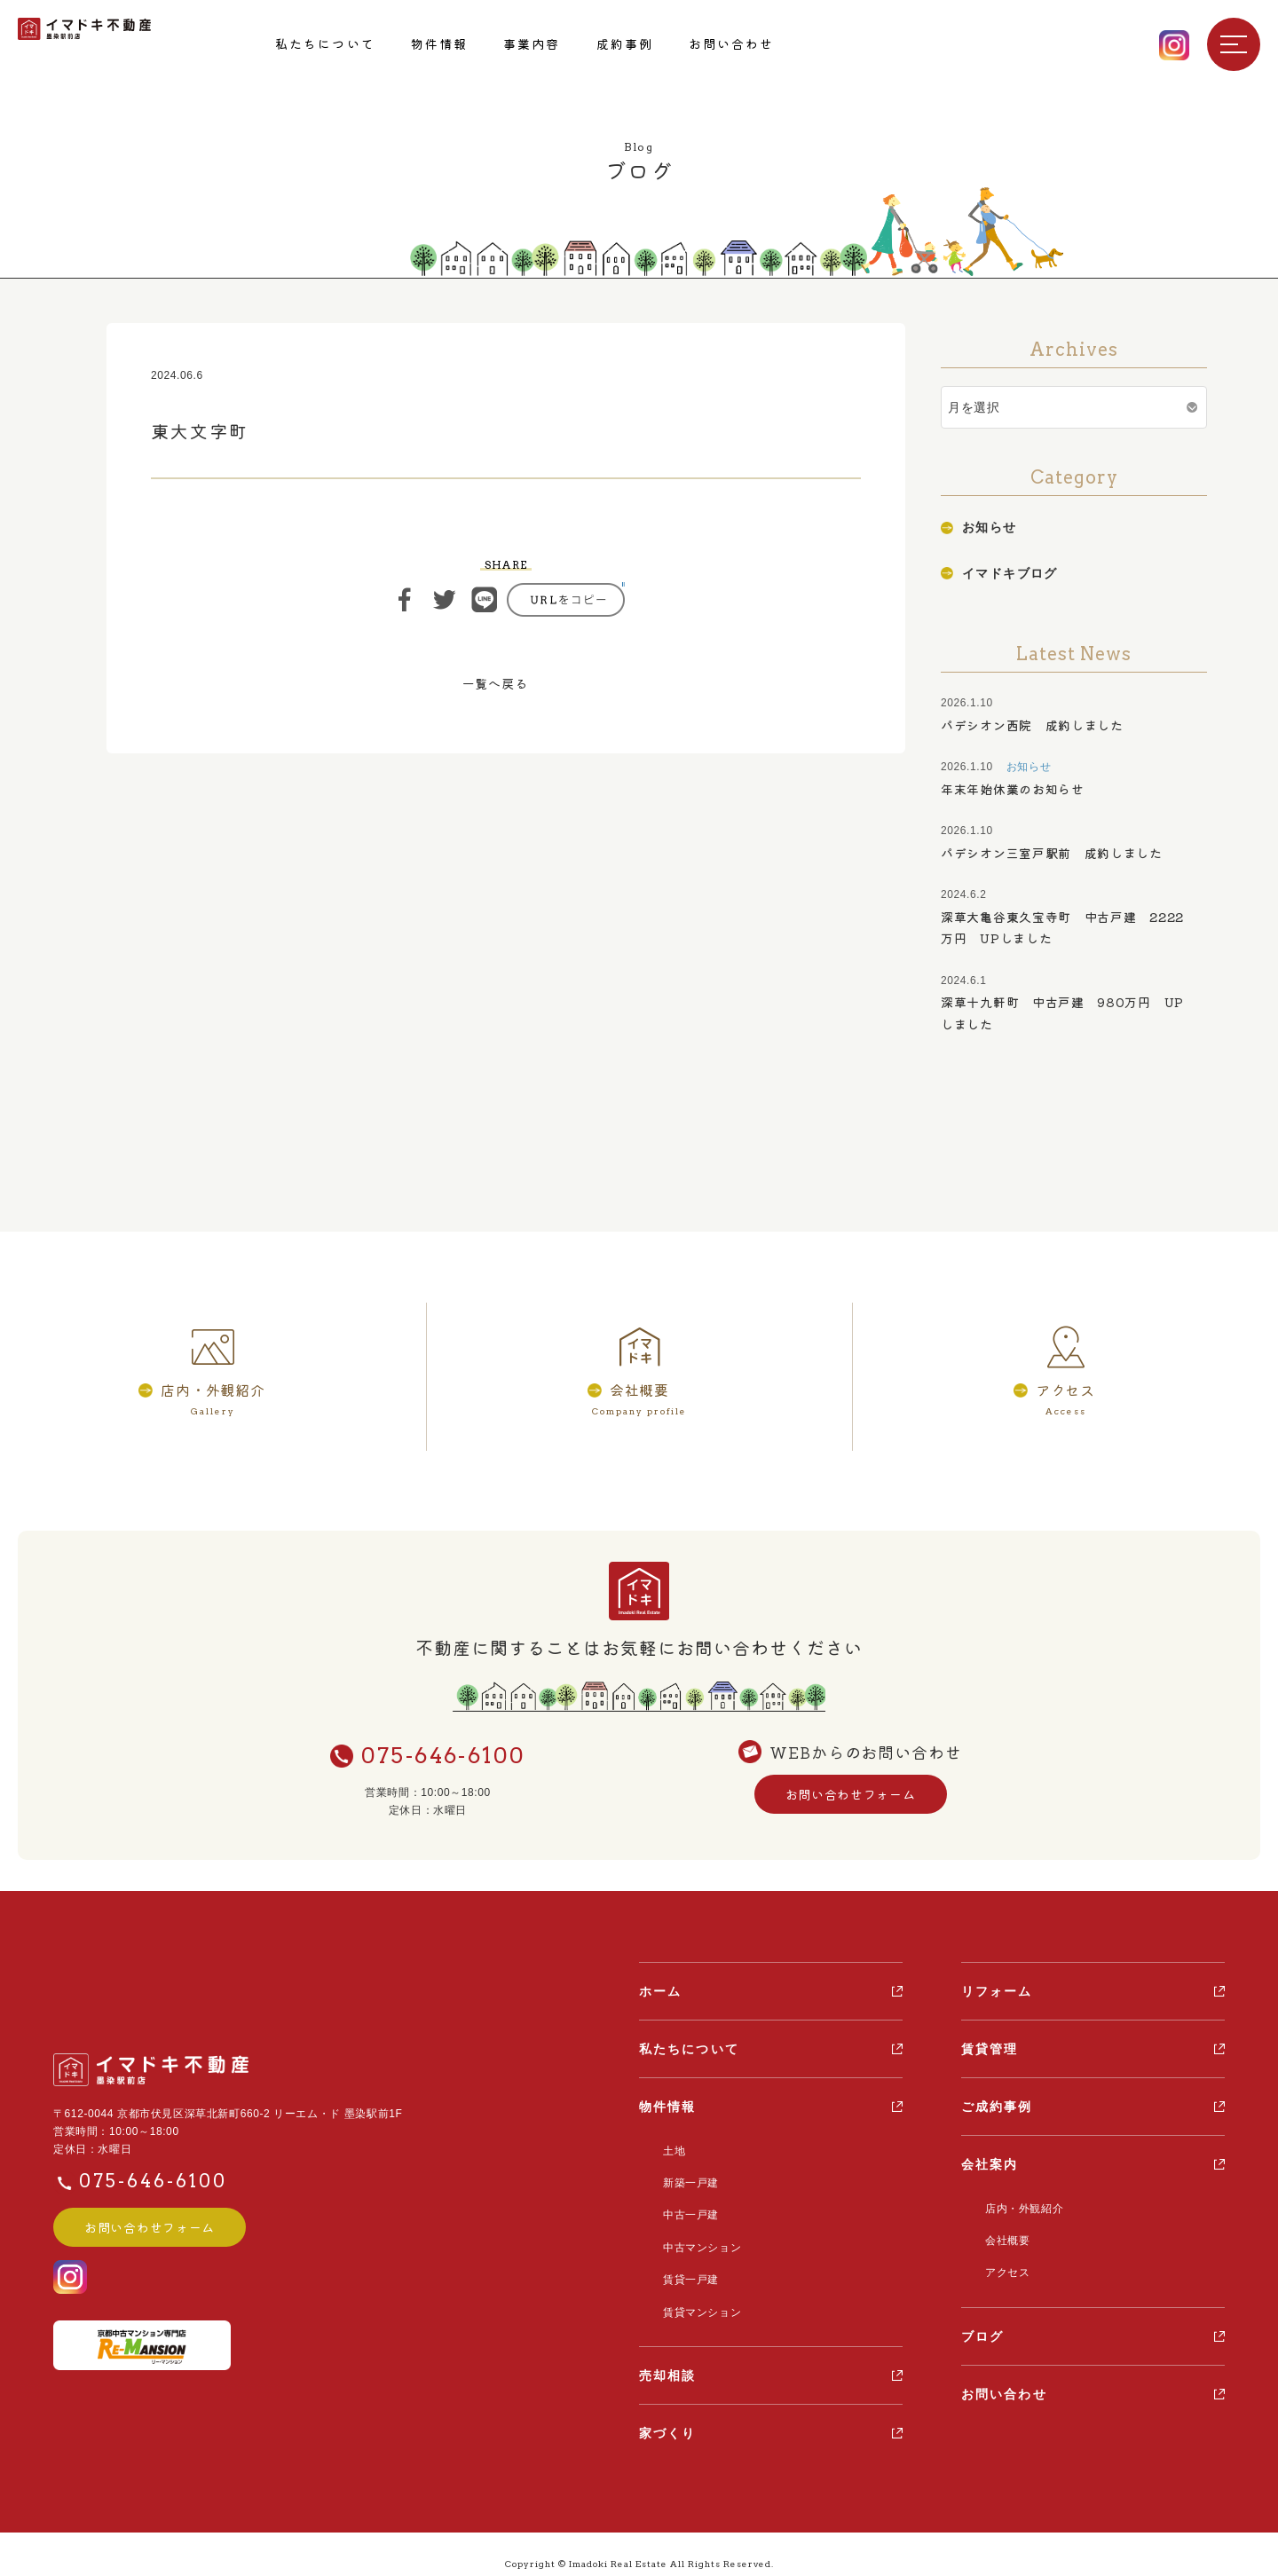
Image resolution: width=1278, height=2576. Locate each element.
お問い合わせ (732, 43)
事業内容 (531, 43)
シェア (404, 600)
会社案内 (989, 2167)
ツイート (444, 600)
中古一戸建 (680, 2209)
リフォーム (997, 1994)
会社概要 (996, 2238)
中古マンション (691, 2238)
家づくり (667, 2414)
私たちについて (325, 43)
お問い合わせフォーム (850, 1797)
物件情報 (439, 43)
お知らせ (989, 527)
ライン (484, 600)
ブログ (982, 2328)
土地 (663, 2152)
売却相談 (667, 2357)
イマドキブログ (1010, 573)
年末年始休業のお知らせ (1013, 789)
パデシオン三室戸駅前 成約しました (1052, 853)
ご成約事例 (997, 2109)
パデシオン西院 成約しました (1032, 725)
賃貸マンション (691, 2295)
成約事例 (624, 43)
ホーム (660, 1994)
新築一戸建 (680, 2180)
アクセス (996, 2267)
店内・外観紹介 (1013, 2209)
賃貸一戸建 (680, 2267)
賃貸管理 (989, 2051)
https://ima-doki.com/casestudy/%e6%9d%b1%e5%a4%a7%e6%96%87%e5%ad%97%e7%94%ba (566, 600)
